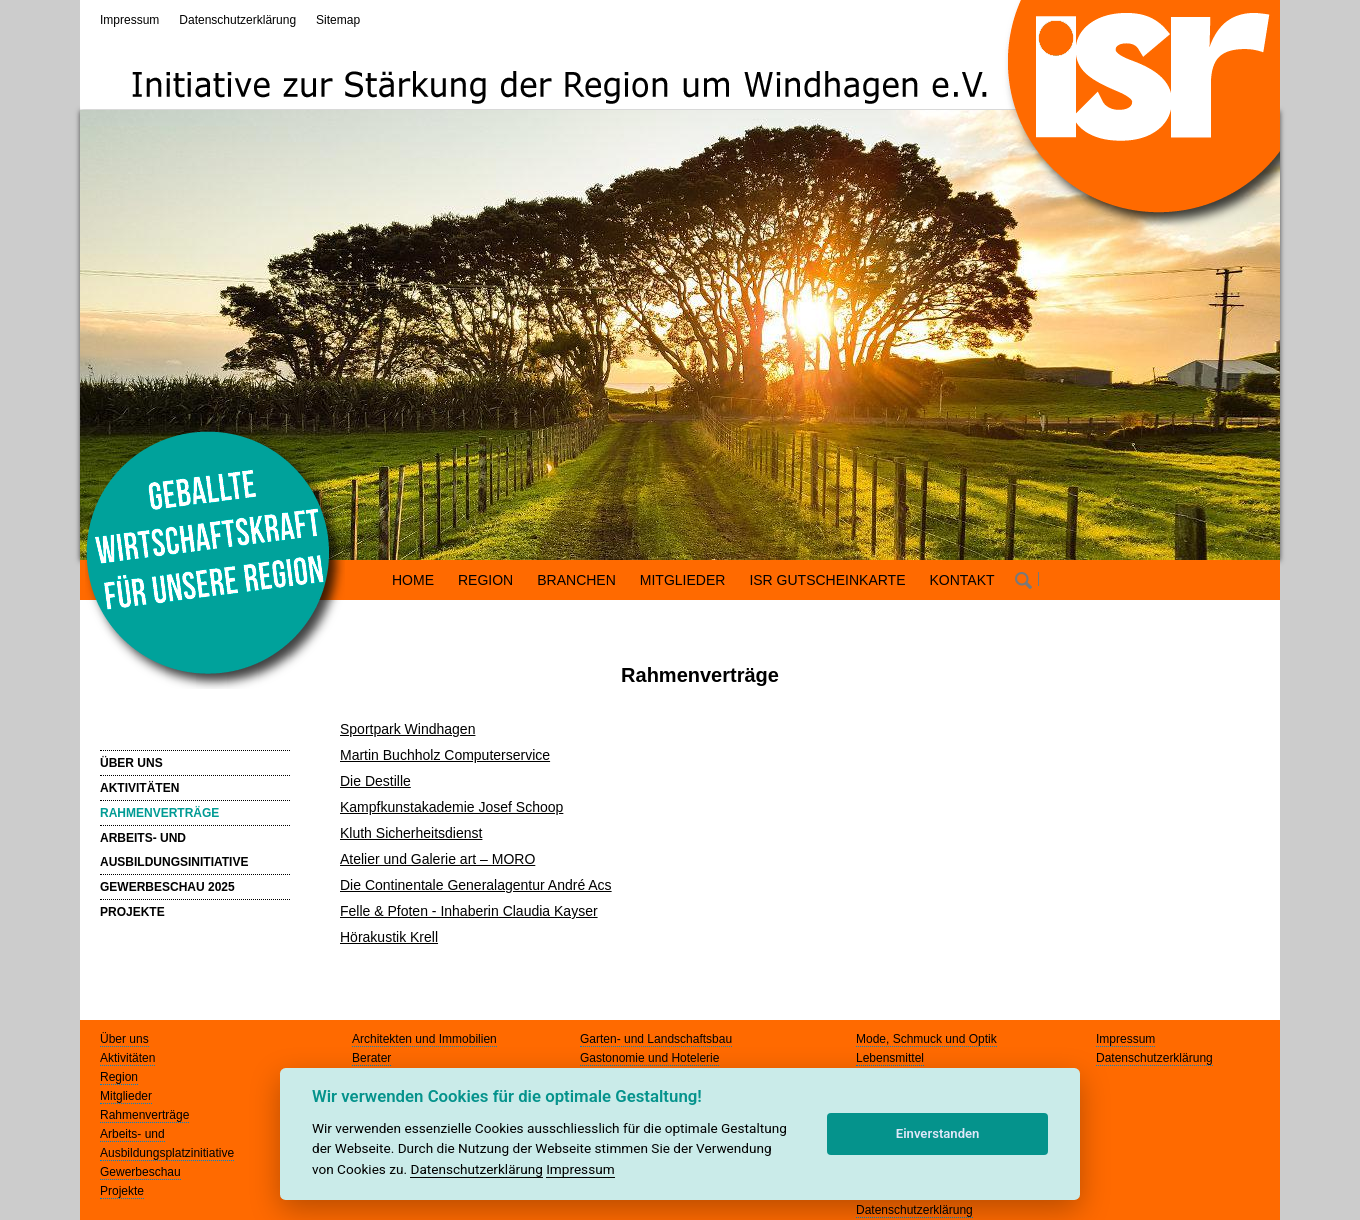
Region (119, 1077)
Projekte (122, 1191)
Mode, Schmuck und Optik (926, 1039)
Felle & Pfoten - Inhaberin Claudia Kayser (469, 911)
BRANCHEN (576, 580)
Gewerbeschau (140, 1172)
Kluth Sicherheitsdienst (411, 833)
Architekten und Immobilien (424, 1039)
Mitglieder (126, 1096)
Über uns (124, 1039)
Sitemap (338, 20)
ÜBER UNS (131, 763)
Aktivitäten (127, 1058)
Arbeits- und (132, 1134)
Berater (371, 1058)
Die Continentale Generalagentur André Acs (476, 885)
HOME (413, 580)
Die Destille (375, 781)
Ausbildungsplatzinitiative (167, 1153)
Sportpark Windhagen (407, 729)
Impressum (129, 20)
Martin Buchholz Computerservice (445, 755)
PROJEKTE (132, 912)
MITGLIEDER (683, 580)
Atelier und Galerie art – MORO (437, 859)
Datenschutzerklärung (237, 20)
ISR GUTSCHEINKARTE (827, 580)
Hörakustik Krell (389, 937)
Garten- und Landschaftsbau (656, 1039)
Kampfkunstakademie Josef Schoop (451, 807)
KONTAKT (962, 580)
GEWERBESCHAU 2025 (167, 887)
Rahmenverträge (144, 1115)
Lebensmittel (890, 1058)
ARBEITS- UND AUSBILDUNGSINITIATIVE (174, 850)
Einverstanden (938, 1133)
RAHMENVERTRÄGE (159, 813)
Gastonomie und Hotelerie (649, 1058)
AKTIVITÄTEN (139, 788)
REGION (485, 580)
